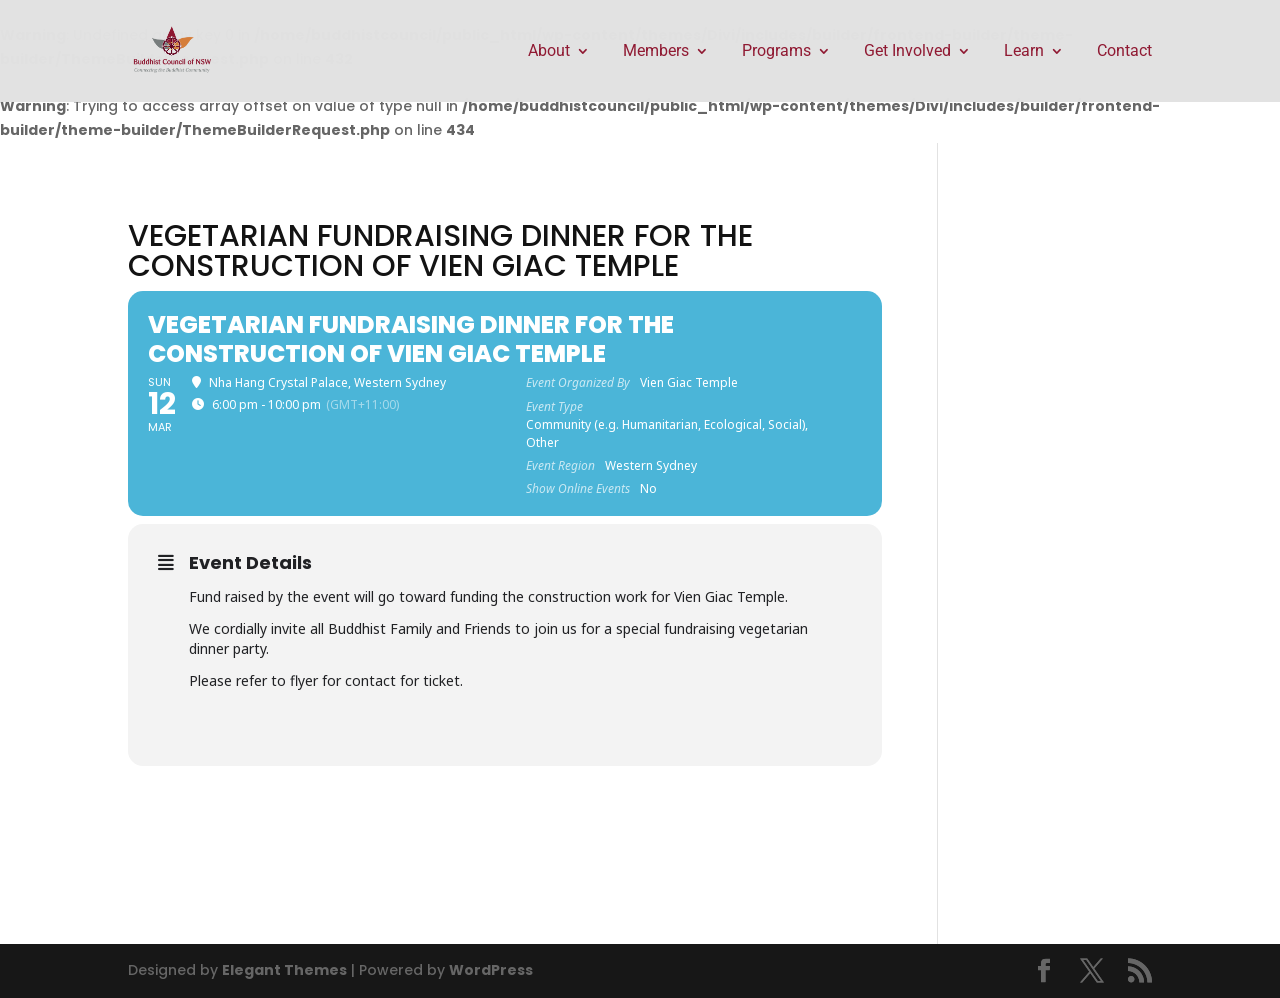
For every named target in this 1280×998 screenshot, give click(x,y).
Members (656, 52)
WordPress (491, 970)
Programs (776, 52)
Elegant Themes (284, 970)
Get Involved (907, 52)
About (549, 52)
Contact (1124, 52)
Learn (1024, 52)
